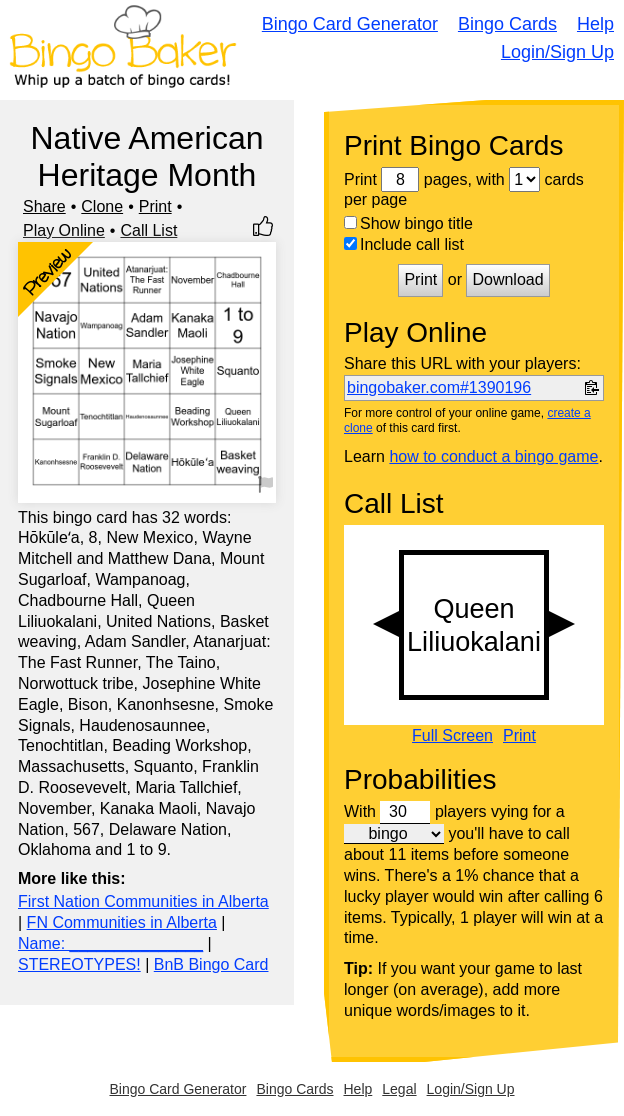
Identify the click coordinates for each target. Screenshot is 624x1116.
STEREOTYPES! (79, 964)
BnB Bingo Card (211, 964)
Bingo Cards (507, 24)
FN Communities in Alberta (122, 922)
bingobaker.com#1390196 (439, 387)
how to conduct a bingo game (493, 456)
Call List (148, 230)
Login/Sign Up (557, 52)
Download (507, 279)
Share (44, 206)
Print (155, 206)
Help (595, 24)
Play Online (64, 230)
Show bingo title (408, 223)
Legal (399, 1089)
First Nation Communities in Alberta (143, 901)
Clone (102, 206)
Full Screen (452, 736)
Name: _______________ (110, 943)
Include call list (404, 244)
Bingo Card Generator (350, 24)
